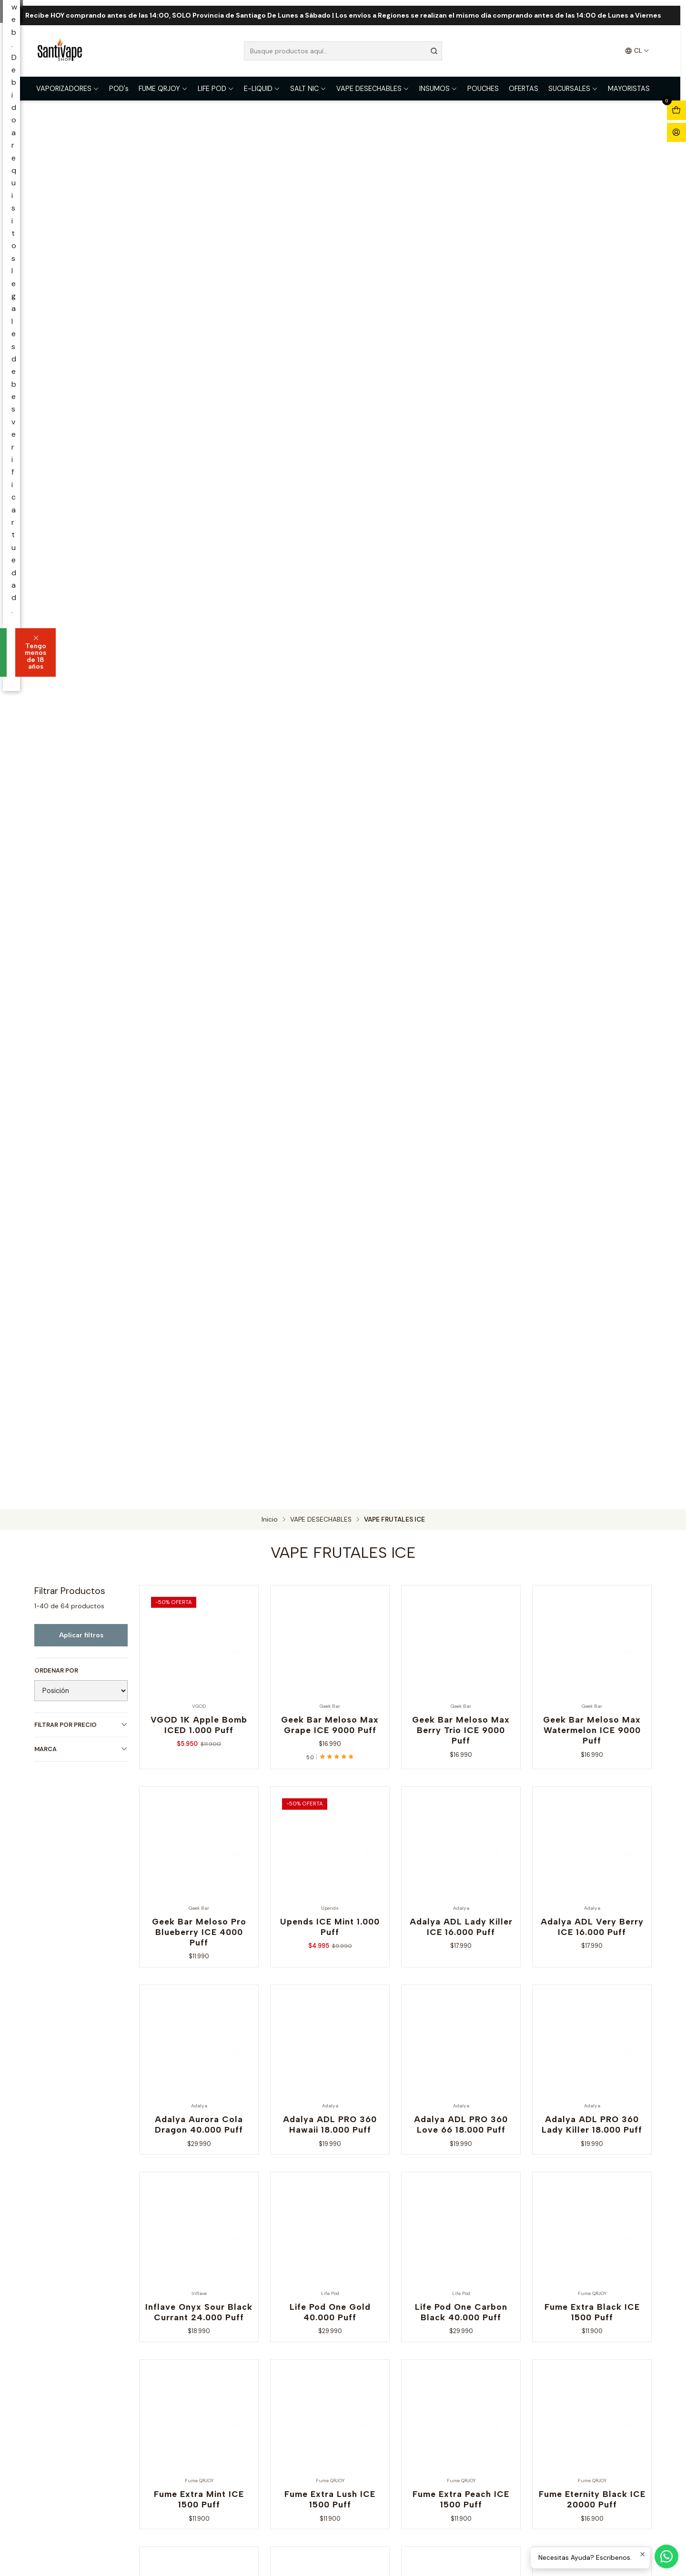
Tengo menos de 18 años (397, 1314)
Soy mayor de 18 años (284, 1314)
